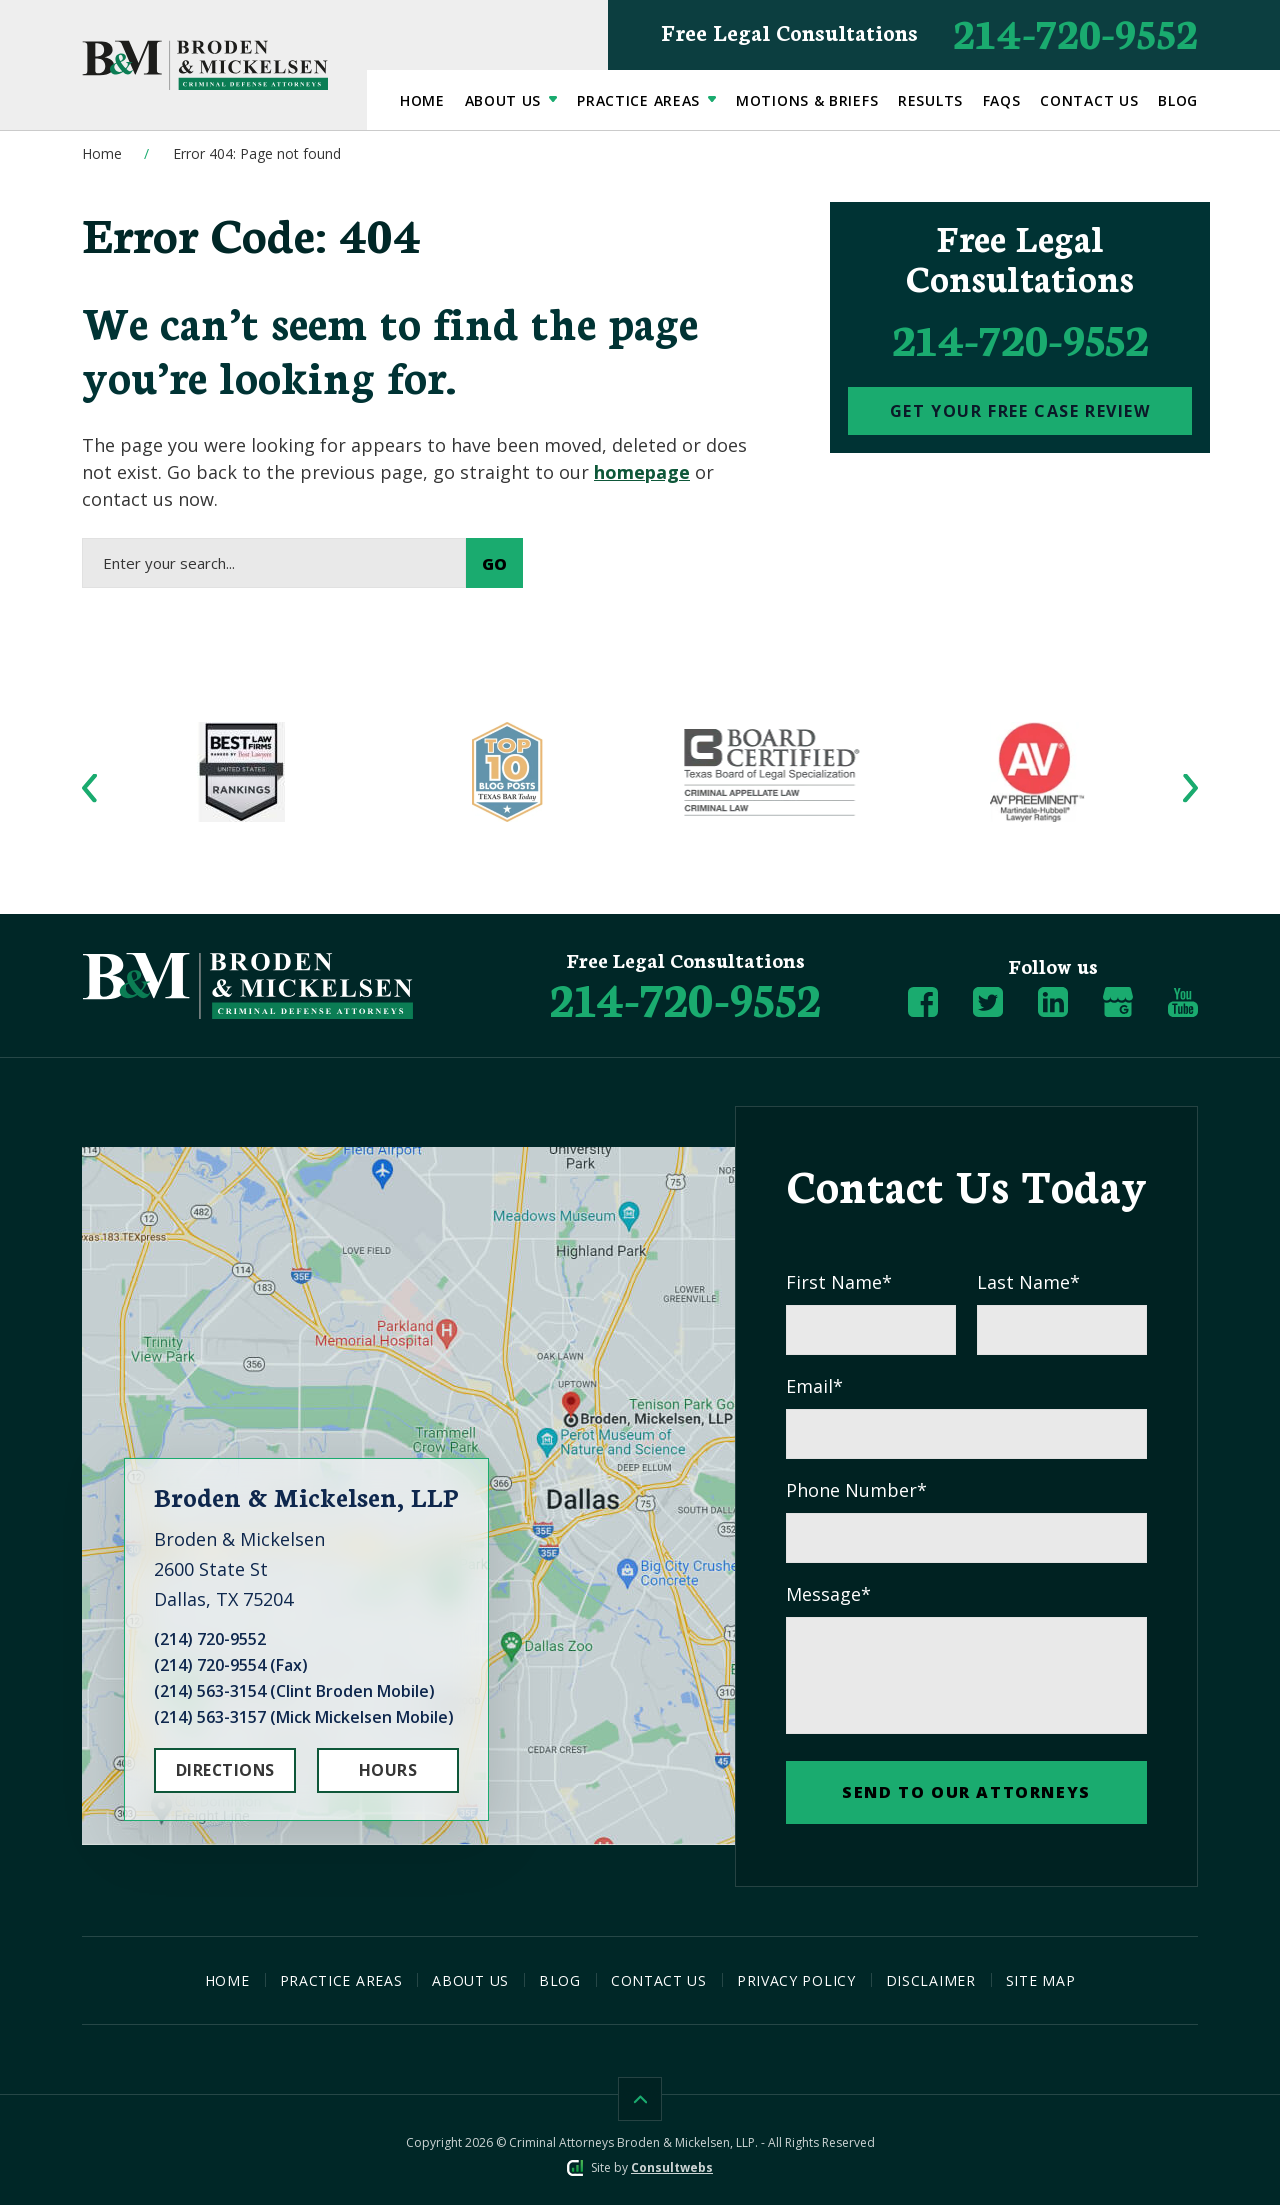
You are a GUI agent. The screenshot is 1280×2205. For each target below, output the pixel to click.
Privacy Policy (796, 1980)
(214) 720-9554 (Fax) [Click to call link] (231, 1665)
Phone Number (856, 1490)
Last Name (1028, 1282)
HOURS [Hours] (388, 1770)
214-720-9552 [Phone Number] (929, 31)
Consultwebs (672, 2167)
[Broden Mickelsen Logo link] (205, 65)
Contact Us (1089, 100)
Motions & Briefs (807, 100)
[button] (89, 787)
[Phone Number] (685, 997)
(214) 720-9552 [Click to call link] (210, 1639)
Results (930, 100)
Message (828, 1594)
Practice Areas (641, 100)
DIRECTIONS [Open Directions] (225, 1770)
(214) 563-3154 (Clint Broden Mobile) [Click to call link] (294, 1691)
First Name (839, 1282)
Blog (1178, 100)
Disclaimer (931, 1980)
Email (814, 1386)
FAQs (1002, 100)
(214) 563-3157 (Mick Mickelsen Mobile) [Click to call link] (304, 1717)
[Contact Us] (1020, 411)
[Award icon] (242, 735)
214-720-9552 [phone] (1020, 337)
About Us (505, 100)
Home (422, 100)
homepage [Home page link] (642, 472)
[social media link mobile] (923, 1002)
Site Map (1041, 1980)
